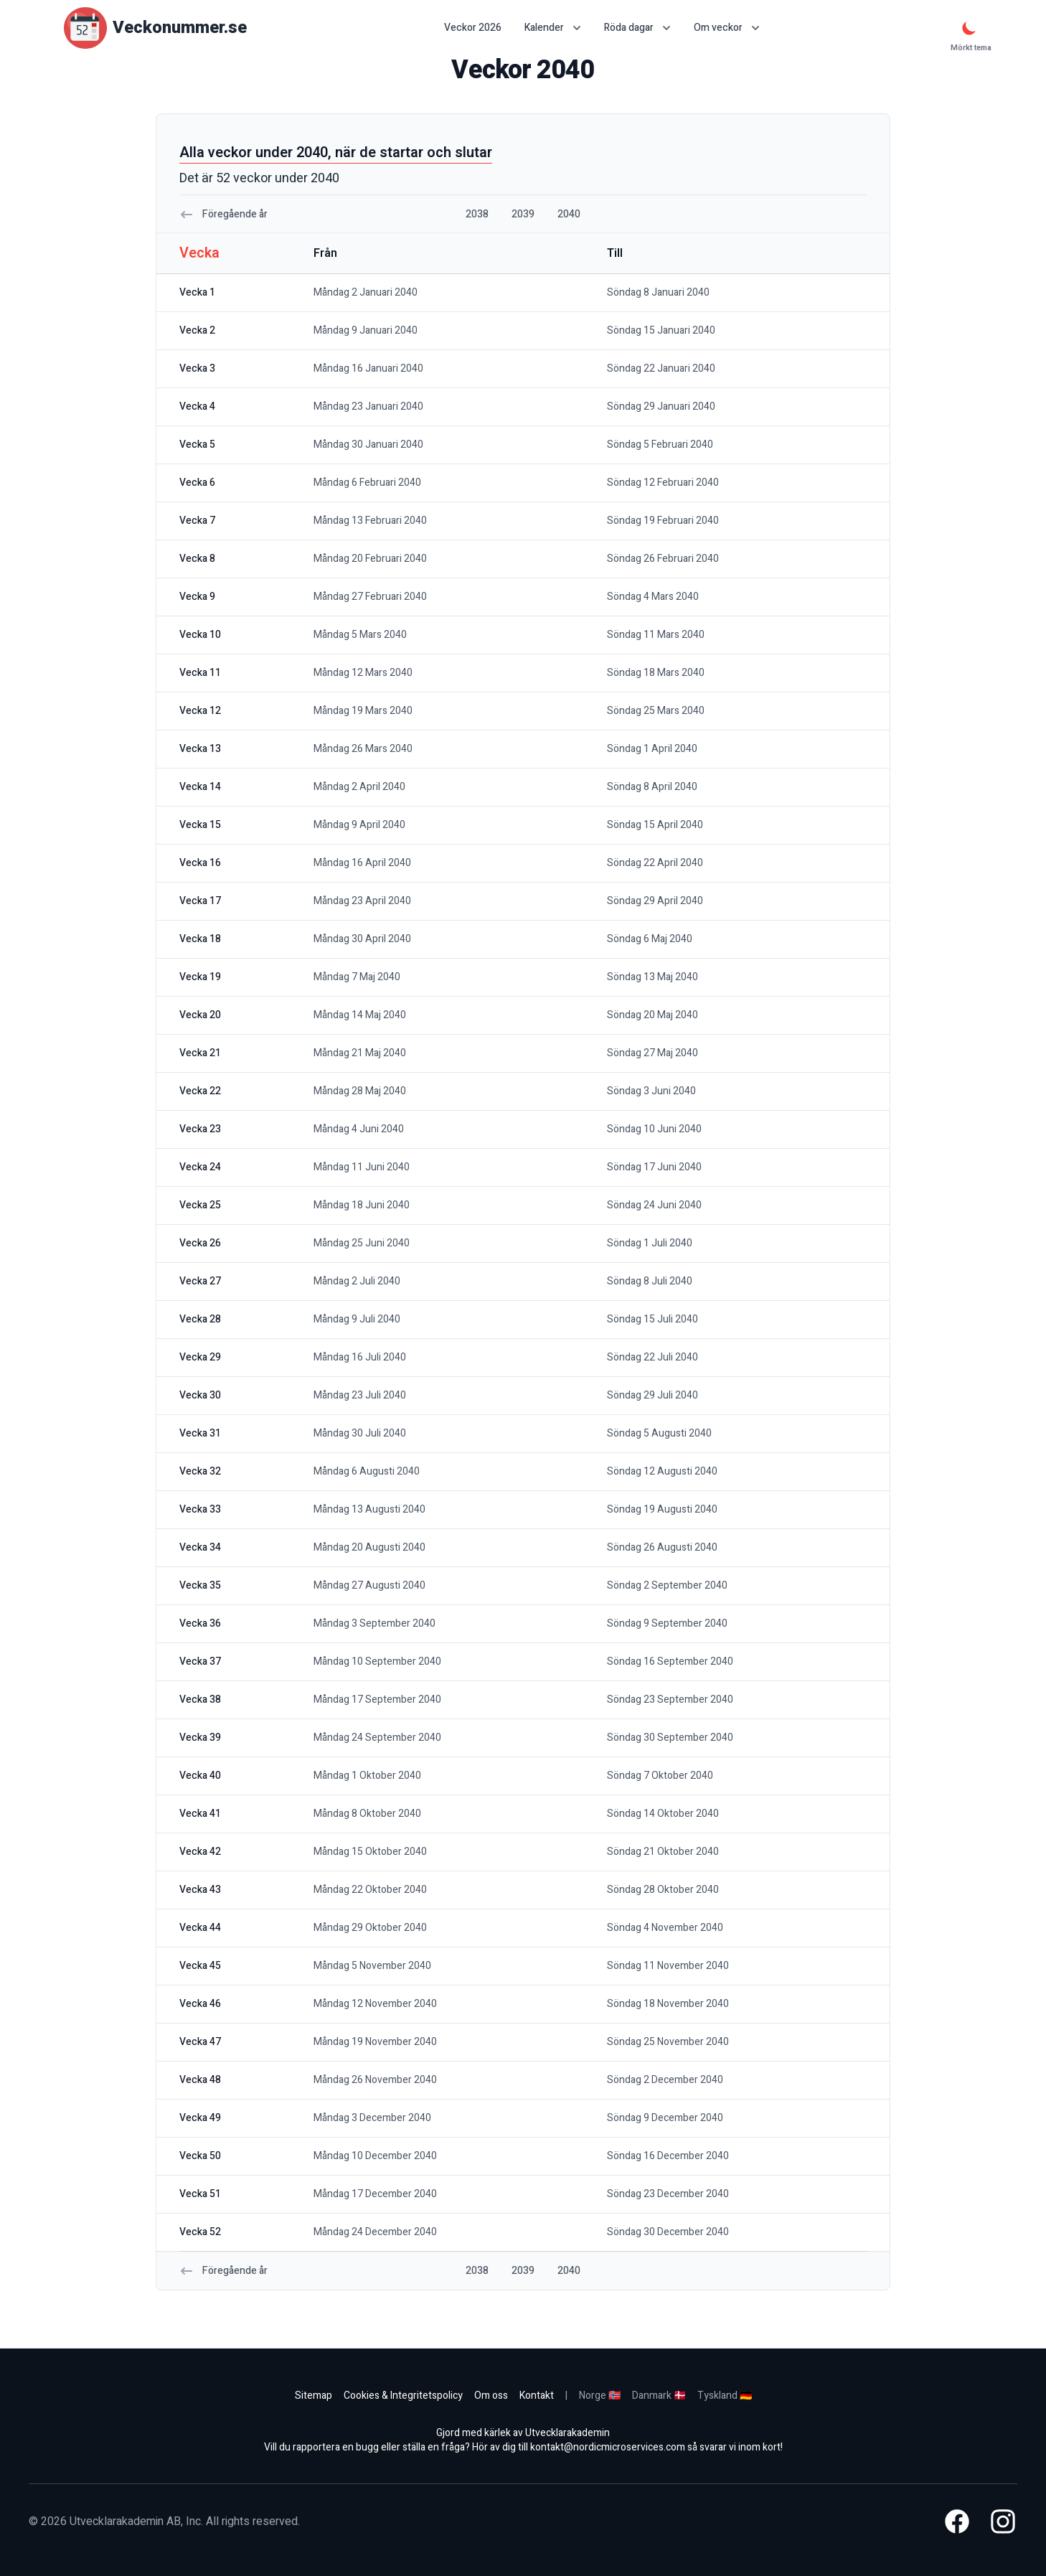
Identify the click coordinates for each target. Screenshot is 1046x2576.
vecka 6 (197, 482)
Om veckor (727, 27)
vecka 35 (200, 1585)
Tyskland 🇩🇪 (724, 2395)
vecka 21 (200, 1053)
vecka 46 (200, 2003)
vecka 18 (200, 938)
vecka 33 (200, 1509)
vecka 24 (200, 1167)
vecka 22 (200, 1091)
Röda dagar (637, 27)
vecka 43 (200, 1889)
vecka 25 (200, 1205)
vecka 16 (200, 862)
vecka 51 (200, 2193)
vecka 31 (200, 1433)
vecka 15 (200, 824)
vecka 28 (200, 1319)
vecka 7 (197, 520)
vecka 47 (200, 2041)
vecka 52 (200, 2231)
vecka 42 (200, 1851)
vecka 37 (200, 1661)
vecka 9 (197, 596)
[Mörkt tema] (969, 28)
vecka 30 (200, 1395)
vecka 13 (200, 748)
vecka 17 (200, 900)
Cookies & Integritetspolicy (403, 2395)
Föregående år (223, 214)
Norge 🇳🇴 (600, 2395)
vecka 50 (200, 2155)
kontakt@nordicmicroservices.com (607, 2447)
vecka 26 (200, 1243)
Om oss (491, 2395)
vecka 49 (200, 2117)
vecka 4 (197, 406)
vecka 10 (200, 634)
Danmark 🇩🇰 (659, 2395)
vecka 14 (200, 786)
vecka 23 (200, 1129)
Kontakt (536, 2395)
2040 (568, 214)
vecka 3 (197, 368)
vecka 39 (200, 1737)
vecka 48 (200, 2079)
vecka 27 (200, 1281)
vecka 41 (200, 1813)
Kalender (552, 27)
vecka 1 (197, 292)
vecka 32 (200, 1471)
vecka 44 (200, 1927)
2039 (523, 214)
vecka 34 (200, 1547)
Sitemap (313, 2395)
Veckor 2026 (472, 28)
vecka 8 (197, 558)
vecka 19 (200, 976)
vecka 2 (197, 330)
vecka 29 (200, 1357)
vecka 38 (200, 1699)
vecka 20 (200, 1015)
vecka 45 (200, 1965)
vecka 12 (200, 710)
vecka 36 (200, 1623)
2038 (477, 214)
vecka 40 (200, 1775)
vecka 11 (200, 672)
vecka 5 (197, 444)
